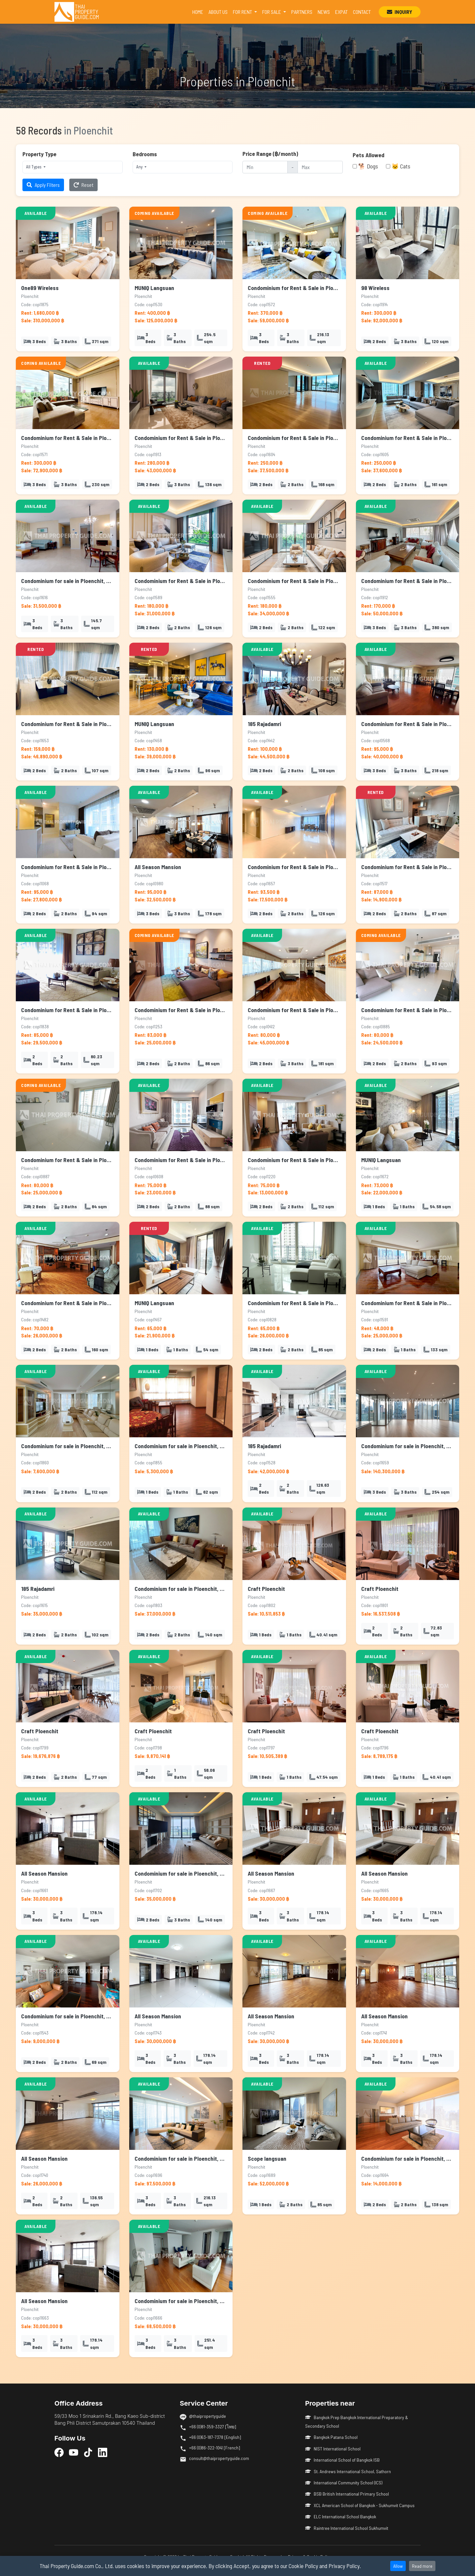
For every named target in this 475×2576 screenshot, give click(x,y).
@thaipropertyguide (207, 2416)
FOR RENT (243, 12)
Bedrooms (145, 154)
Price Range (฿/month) (270, 153)
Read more (422, 2566)
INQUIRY (399, 12)
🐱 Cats (401, 166)
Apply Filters (43, 185)
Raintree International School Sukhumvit (346, 2528)
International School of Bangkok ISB (342, 2460)
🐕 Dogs (368, 166)
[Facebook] (59, 2452)
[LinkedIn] (102, 2452)
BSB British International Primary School (347, 2494)
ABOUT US (218, 12)
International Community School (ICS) (343, 2482)
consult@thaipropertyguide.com (219, 2458)
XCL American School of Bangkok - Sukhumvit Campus (360, 2505)
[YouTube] (73, 2452)
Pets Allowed (368, 155)
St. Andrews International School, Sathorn (348, 2471)
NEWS (324, 12)
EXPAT (341, 12)
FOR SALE (272, 12)
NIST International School (333, 2448)
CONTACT (362, 12)
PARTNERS (301, 12)
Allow (398, 2566)
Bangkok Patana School (331, 2437)
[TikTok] (88, 2452)
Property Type (39, 154)
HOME (199, 11)
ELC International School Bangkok (340, 2516)
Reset (83, 185)
